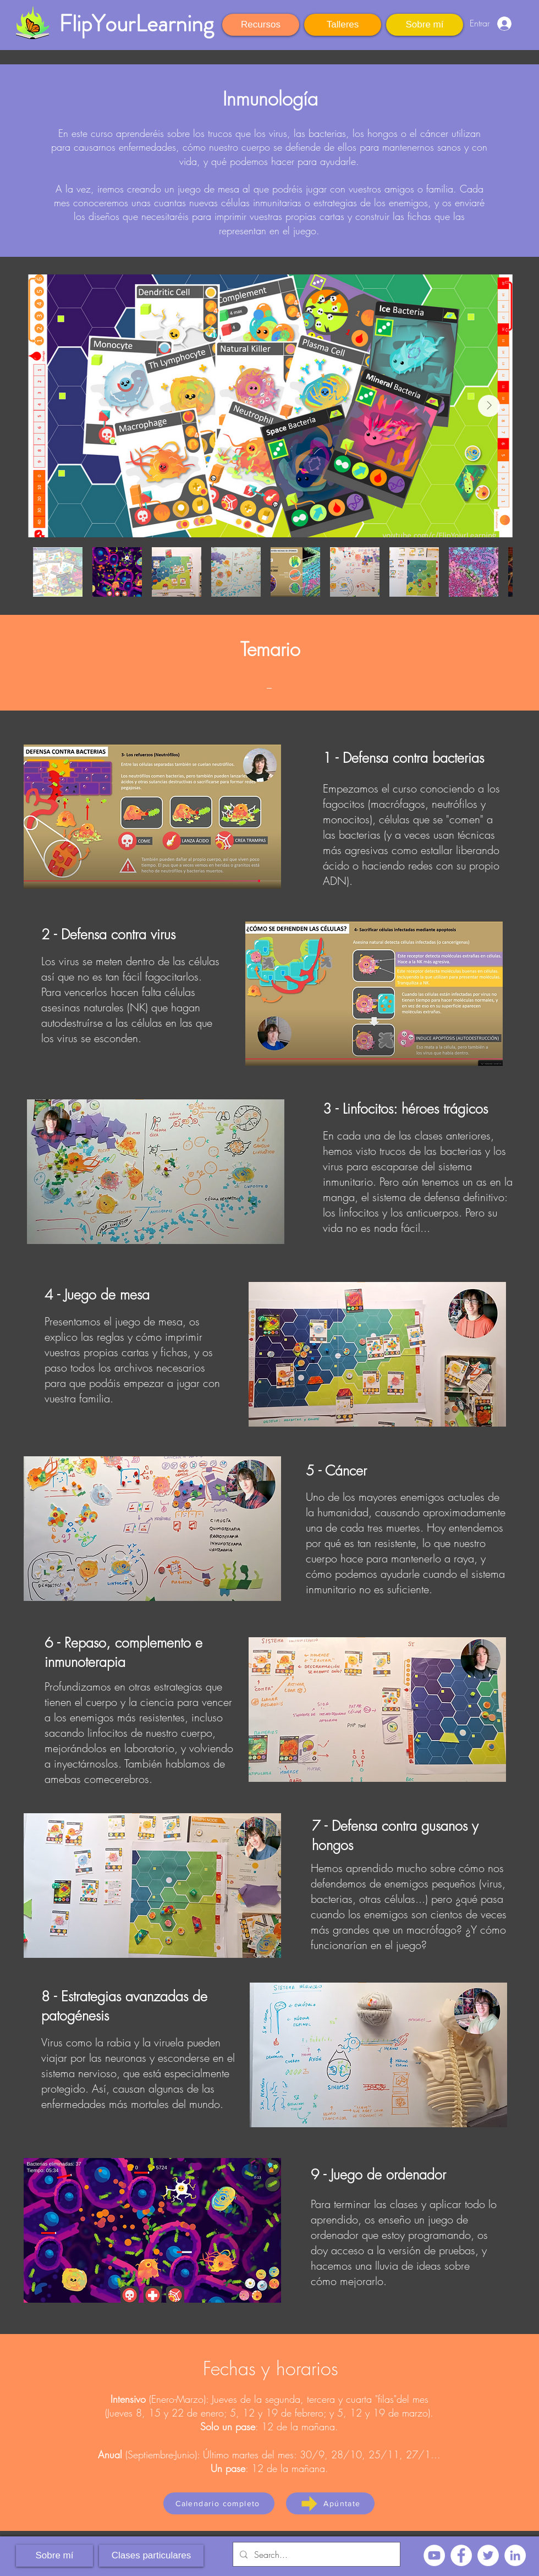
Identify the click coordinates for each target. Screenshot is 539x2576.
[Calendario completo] (218, 2503)
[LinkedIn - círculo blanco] (515, 2555)
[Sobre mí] (424, 25)
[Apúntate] (330, 2503)
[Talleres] (342, 25)
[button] (528, 22)
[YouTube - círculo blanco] (434, 2555)
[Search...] (315, 2554)
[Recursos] (260, 25)
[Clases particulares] (151, 2556)
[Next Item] (489, 406)
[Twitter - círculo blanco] (488, 2555)
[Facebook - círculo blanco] (461, 2555)
